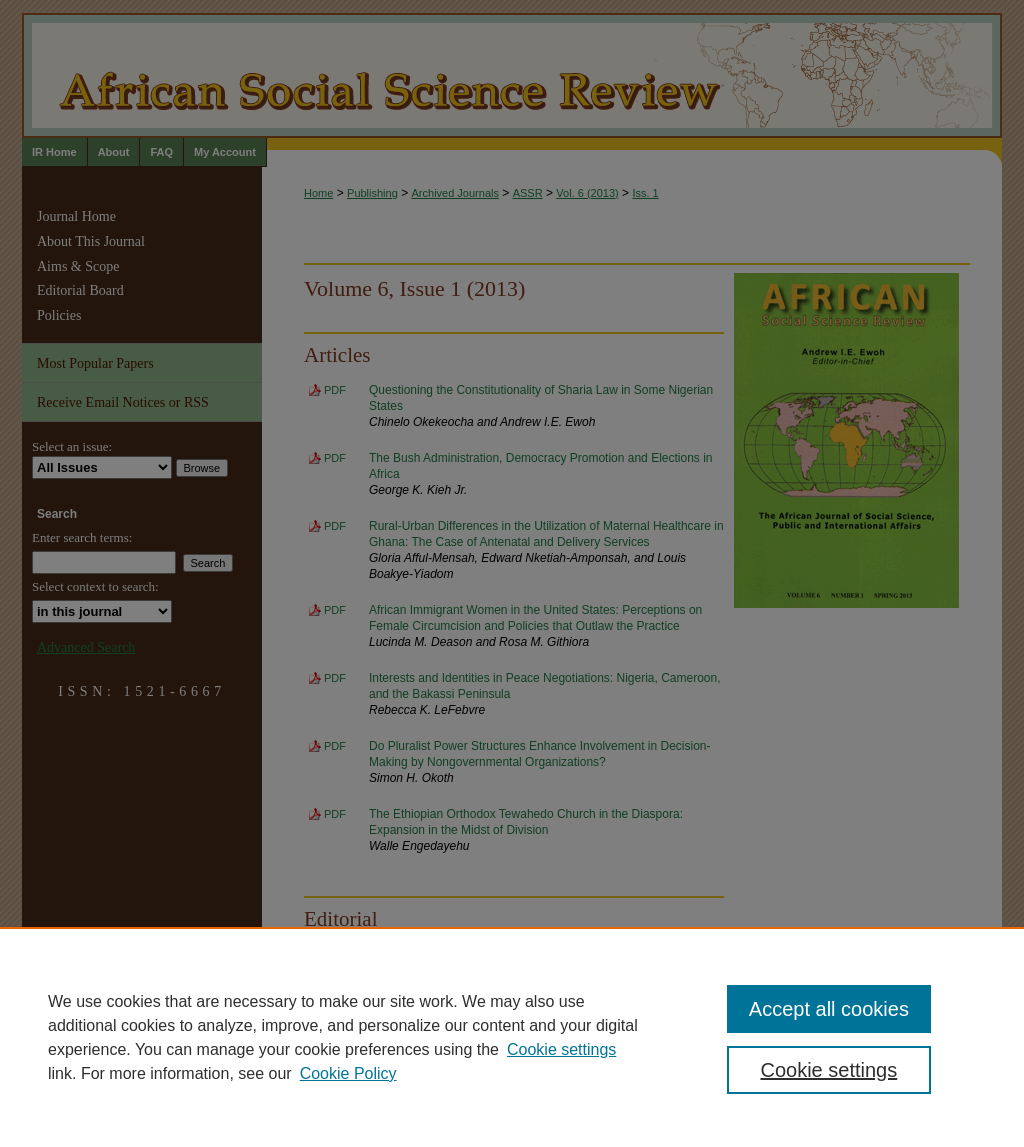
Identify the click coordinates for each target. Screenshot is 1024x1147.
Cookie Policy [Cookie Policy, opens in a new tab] (348, 1073)
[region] (512, 1037)
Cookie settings (561, 1049)
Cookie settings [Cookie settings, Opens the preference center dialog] (828, 1070)
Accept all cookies (829, 1009)
